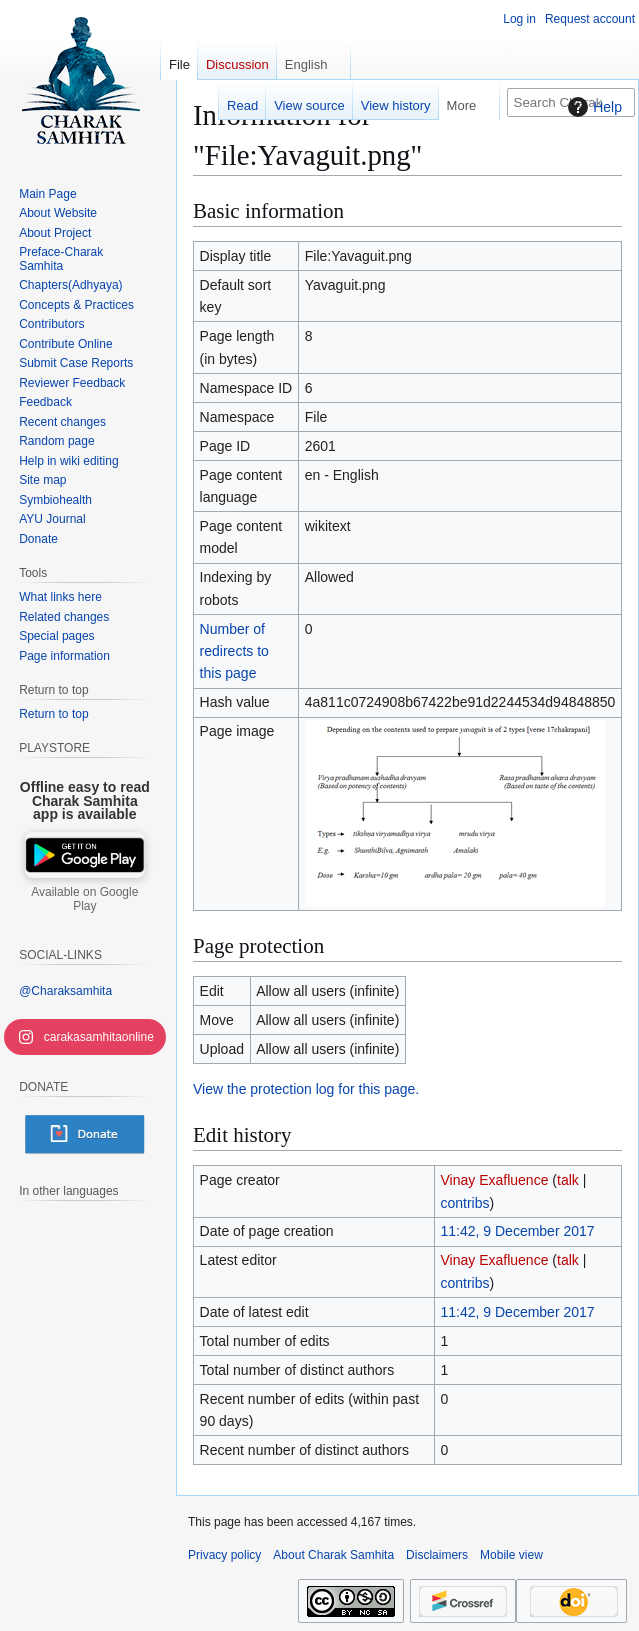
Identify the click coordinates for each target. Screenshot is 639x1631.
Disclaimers (437, 1555)
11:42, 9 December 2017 (518, 1231)
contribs (465, 1203)
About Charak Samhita (333, 1555)
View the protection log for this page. (306, 1089)
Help (592, 107)
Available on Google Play (84, 899)
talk (568, 1180)
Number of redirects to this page (234, 651)
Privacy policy (224, 1555)
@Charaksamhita (65, 991)
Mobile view (511, 1555)
